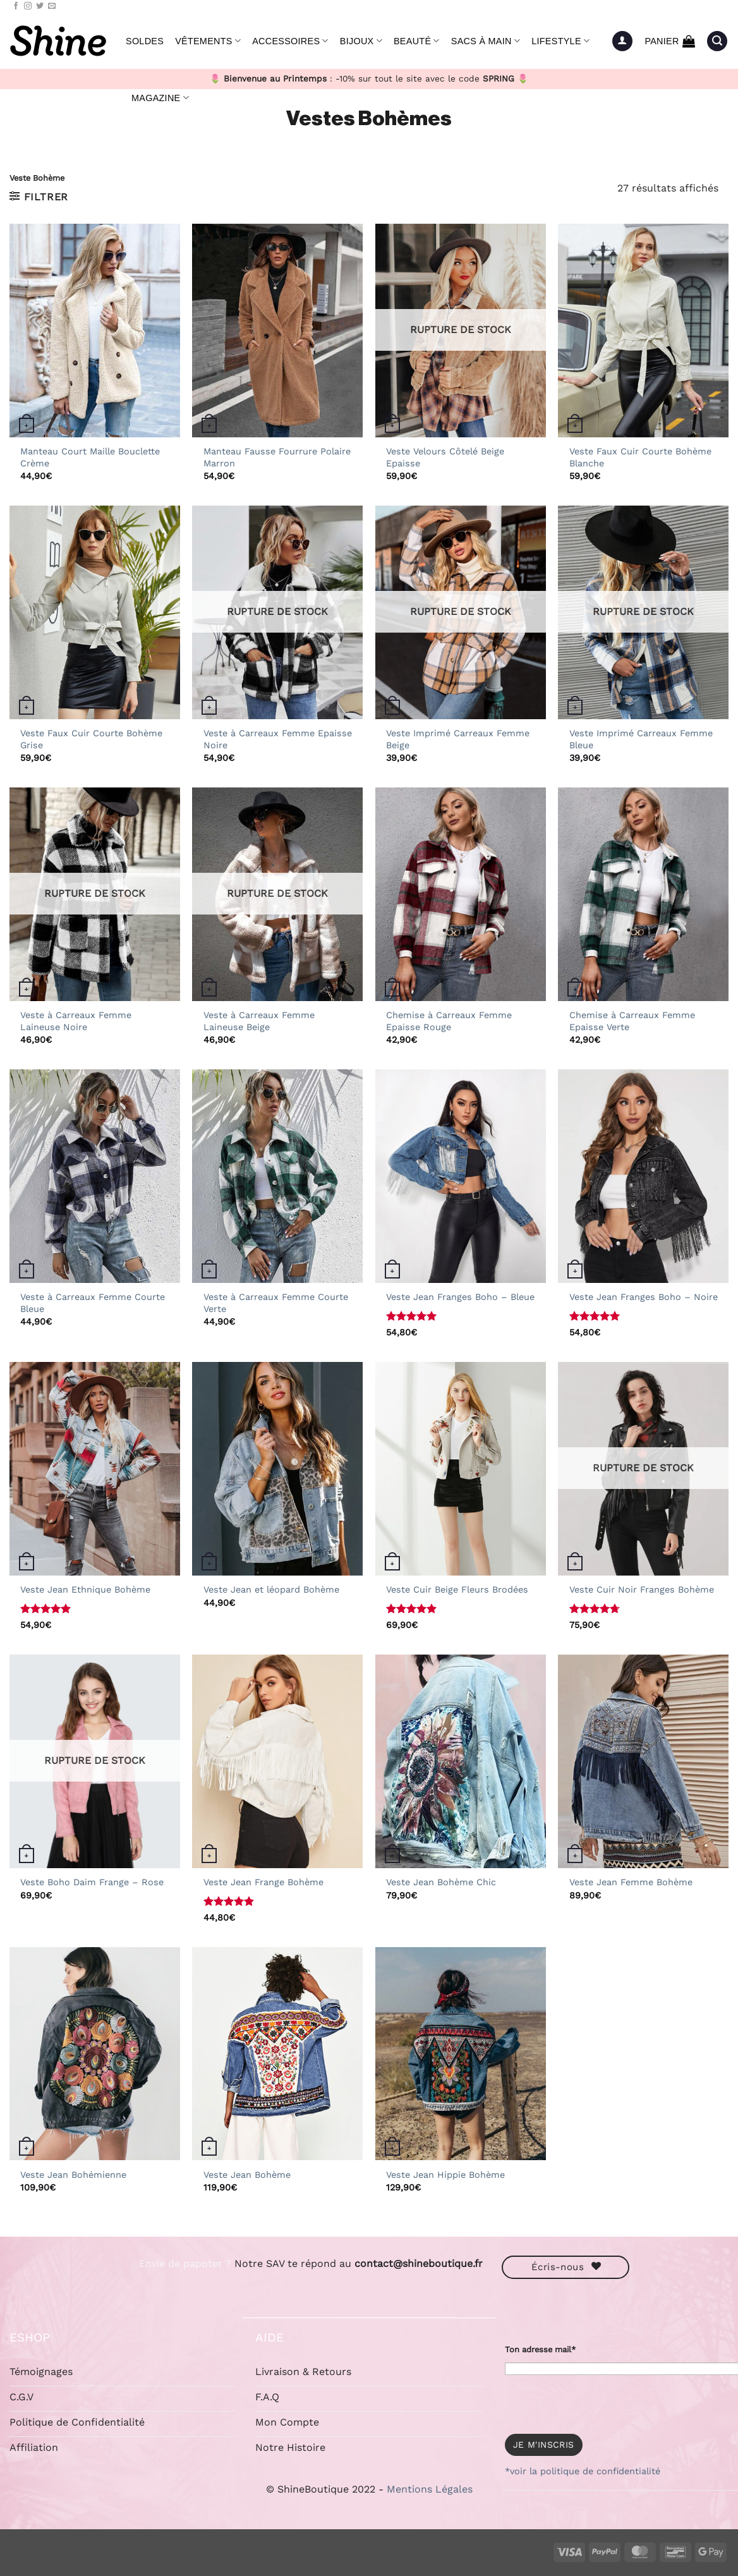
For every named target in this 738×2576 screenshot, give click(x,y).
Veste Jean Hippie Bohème (445, 2175)
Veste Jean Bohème (247, 2175)
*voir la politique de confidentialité (582, 2471)
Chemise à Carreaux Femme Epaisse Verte (632, 1021)
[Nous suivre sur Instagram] (28, 6)
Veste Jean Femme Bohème (631, 1882)
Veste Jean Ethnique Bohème (85, 1589)
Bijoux (361, 41)
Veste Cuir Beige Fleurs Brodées (457, 1589)
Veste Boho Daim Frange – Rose (92, 1882)
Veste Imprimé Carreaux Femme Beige (457, 739)
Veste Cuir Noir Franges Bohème (641, 1589)
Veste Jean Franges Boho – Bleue (460, 1297)
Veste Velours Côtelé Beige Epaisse (445, 457)
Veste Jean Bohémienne (73, 2175)
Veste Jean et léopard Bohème (271, 1589)
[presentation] (601, 2399)
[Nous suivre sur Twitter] (40, 6)
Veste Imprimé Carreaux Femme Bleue (641, 739)
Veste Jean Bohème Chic (441, 1882)
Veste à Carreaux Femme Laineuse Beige (259, 1021)
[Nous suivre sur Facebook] (16, 6)
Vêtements (208, 41)
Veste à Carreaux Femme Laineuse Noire (75, 1021)
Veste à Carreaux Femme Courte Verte (275, 1303)
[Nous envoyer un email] (52, 6)
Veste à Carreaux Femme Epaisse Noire (277, 739)
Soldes (145, 41)
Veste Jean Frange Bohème (263, 1882)
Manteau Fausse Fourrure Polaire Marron (277, 457)
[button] (622, 41)
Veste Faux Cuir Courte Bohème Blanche (640, 457)
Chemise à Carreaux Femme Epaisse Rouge (449, 1021)
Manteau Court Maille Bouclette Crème (90, 457)
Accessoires (290, 41)
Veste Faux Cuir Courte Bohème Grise (91, 739)
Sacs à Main (485, 41)
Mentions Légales (430, 2489)
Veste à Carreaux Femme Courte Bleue (92, 1303)
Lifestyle (560, 41)
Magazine (160, 98)
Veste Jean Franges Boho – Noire (643, 1297)
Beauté (417, 41)
